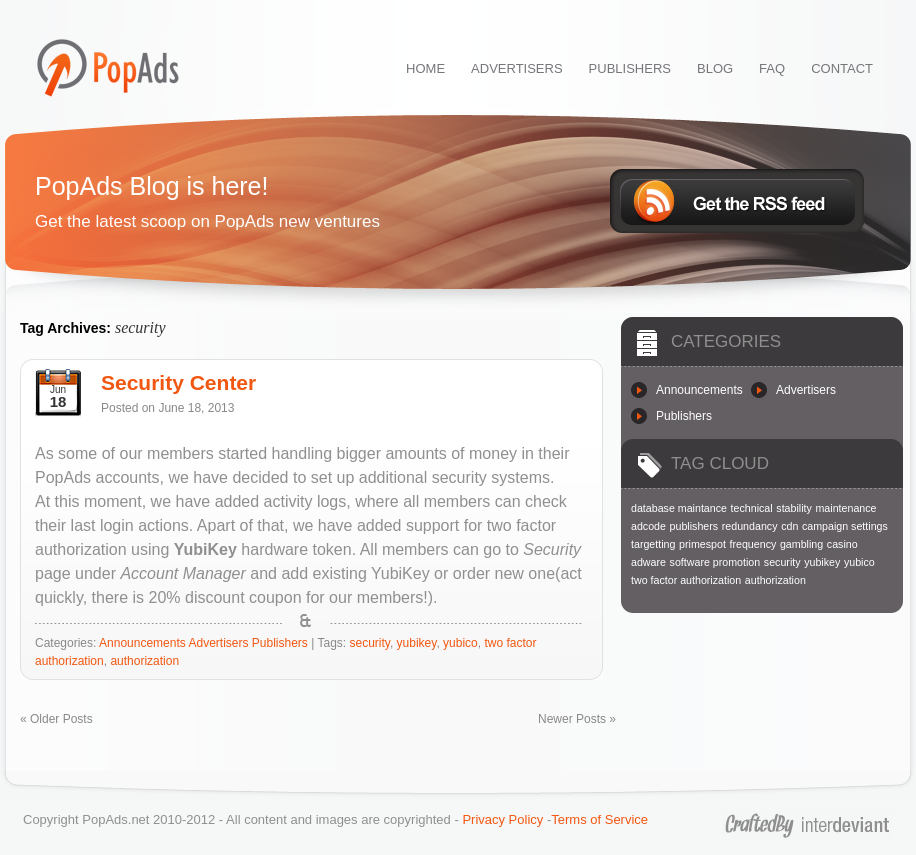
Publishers (280, 643)
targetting (653, 544)
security (369, 643)
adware (648, 562)
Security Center (178, 382)
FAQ (772, 68)
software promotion (715, 562)
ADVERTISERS (517, 68)
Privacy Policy (502, 819)
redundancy (750, 526)
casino (842, 544)
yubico (460, 643)
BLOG (715, 68)
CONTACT (842, 68)
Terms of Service (599, 819)
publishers (694, 526)
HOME (425, 68)
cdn (789, 526)
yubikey (417, 643)
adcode (648, 526)
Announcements (142, 643)
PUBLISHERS (630, 68)
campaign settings (845, 526)
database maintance (679, 508)
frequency (752, 544)
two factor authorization (686, 580)
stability (794, 508)
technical (752, 508)
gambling (801, 544)
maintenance (845, 508)
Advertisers (218, 643)
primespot (702, 544)
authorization (144, 661)
